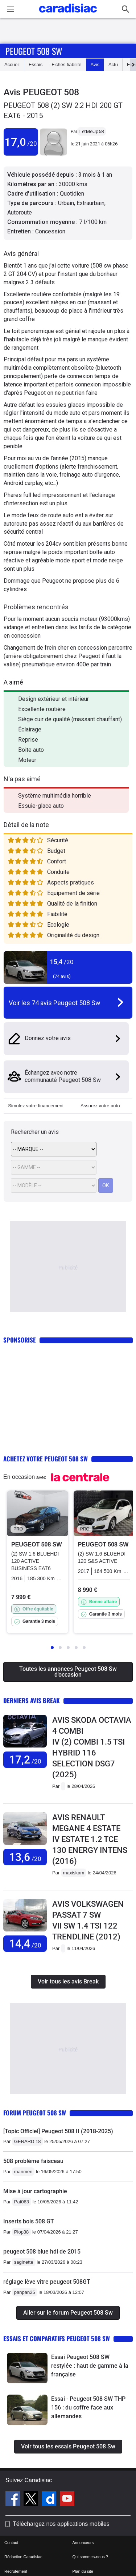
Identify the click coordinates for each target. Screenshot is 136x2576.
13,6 (25, 1857)
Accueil (12, 64)
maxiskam (74, 1872)
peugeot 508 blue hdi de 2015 (42, 2251)
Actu (113, 64)
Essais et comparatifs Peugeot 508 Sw (56, 2338)
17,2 (25, 1759)
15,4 (62, 962)
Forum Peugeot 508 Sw (34, 2112)
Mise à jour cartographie (35, 2191)
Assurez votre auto (100, 1105)
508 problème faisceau (33, 2161)
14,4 (25, 1943)
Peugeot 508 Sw (33, 50)
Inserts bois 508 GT (28, 2221)
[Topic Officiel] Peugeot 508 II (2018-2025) (58, 2131)
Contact (11, 2542)
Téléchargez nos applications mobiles (61, 2524)
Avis (95, 64)
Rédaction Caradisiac (23, 2557)
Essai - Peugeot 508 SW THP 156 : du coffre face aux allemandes (88, 2407)
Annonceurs (83, 2542)
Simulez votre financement (35, 1105)
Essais (35, 64)
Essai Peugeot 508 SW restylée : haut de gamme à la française (89, 2366)
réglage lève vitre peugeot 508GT (46, 2281)
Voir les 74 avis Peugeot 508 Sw (54, 1003)
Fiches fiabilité (66, 64)
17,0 (21, 142)
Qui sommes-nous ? (90, 2557)
